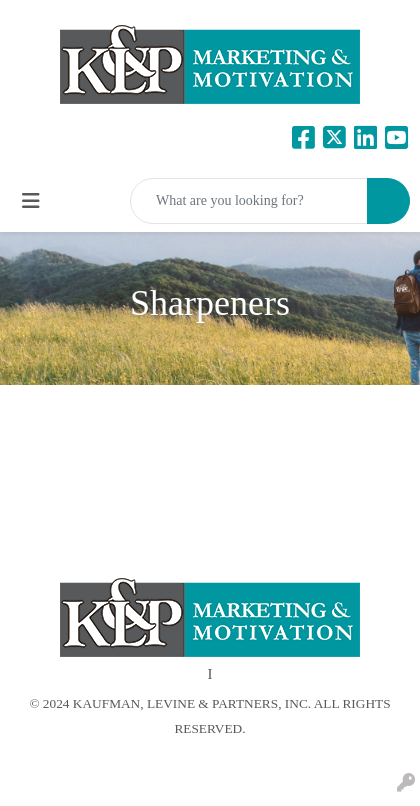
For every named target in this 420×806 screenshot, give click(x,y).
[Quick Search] (249, 201)
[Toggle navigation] (31, 201)
